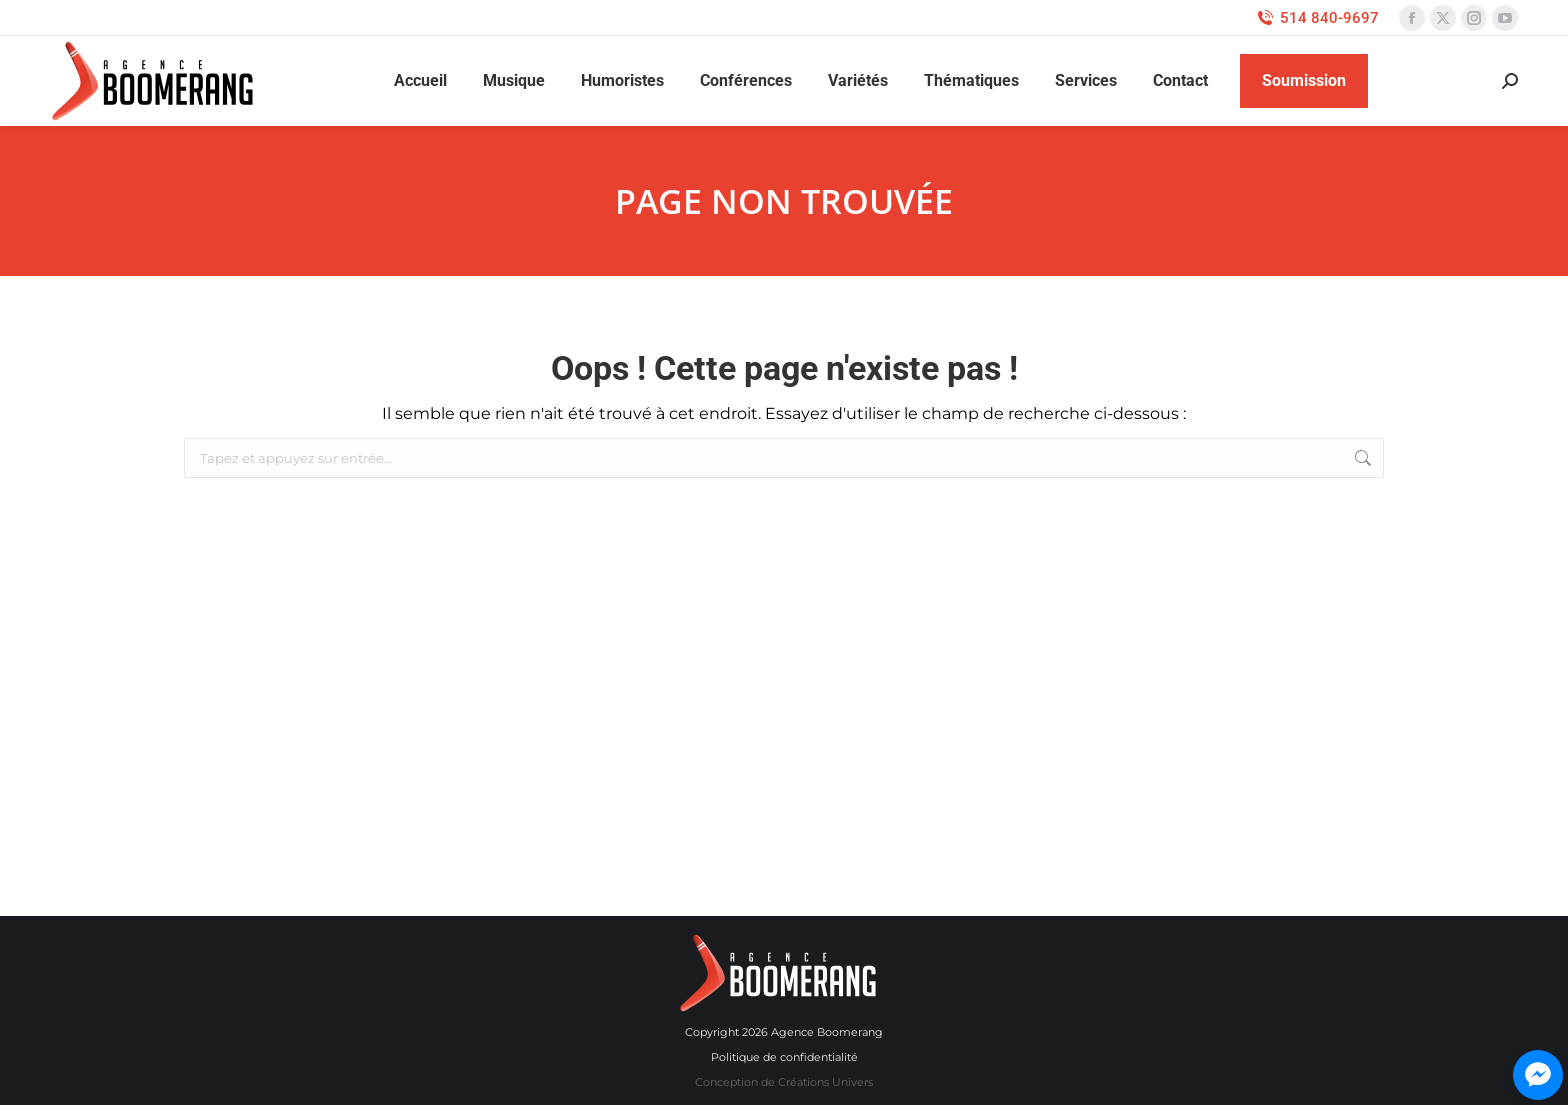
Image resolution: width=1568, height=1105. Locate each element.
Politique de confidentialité (784, 1057)
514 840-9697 (1317, 18)
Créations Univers (825, 1082)
